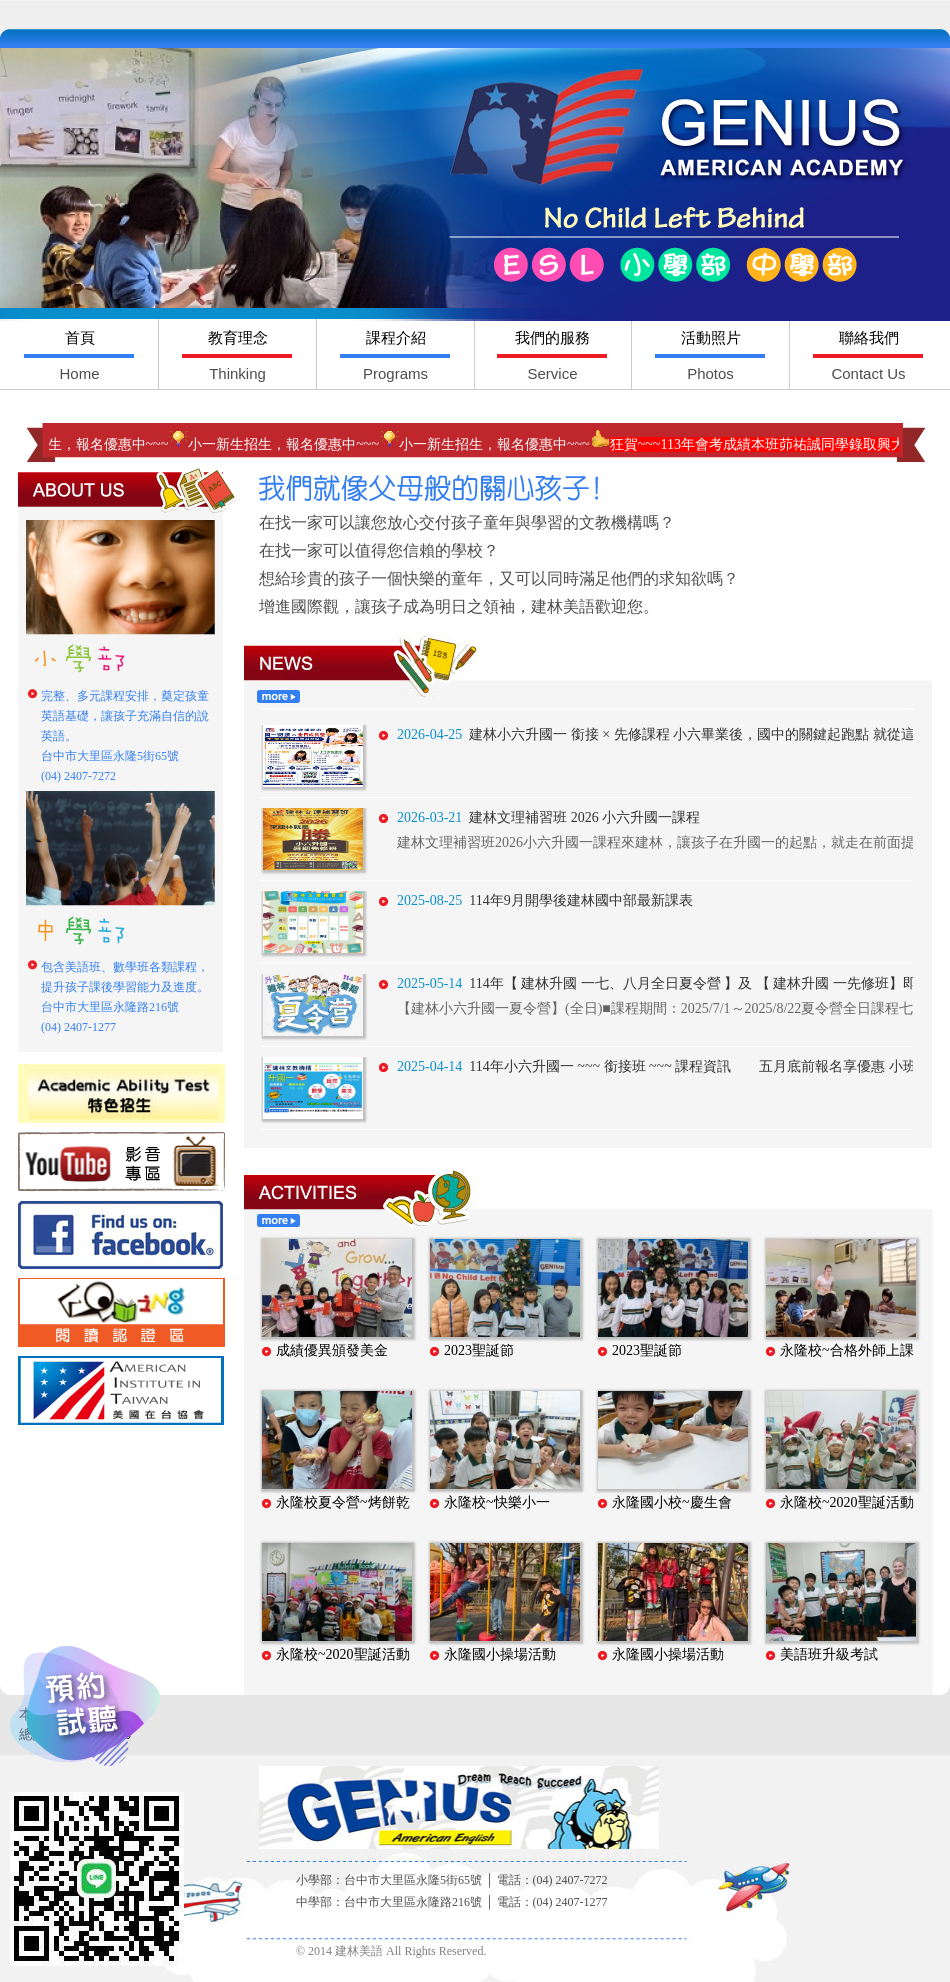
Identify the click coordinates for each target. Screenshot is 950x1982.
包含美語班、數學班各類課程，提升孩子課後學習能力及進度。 (125, 997)
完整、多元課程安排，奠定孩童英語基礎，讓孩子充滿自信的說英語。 (125, 736)
